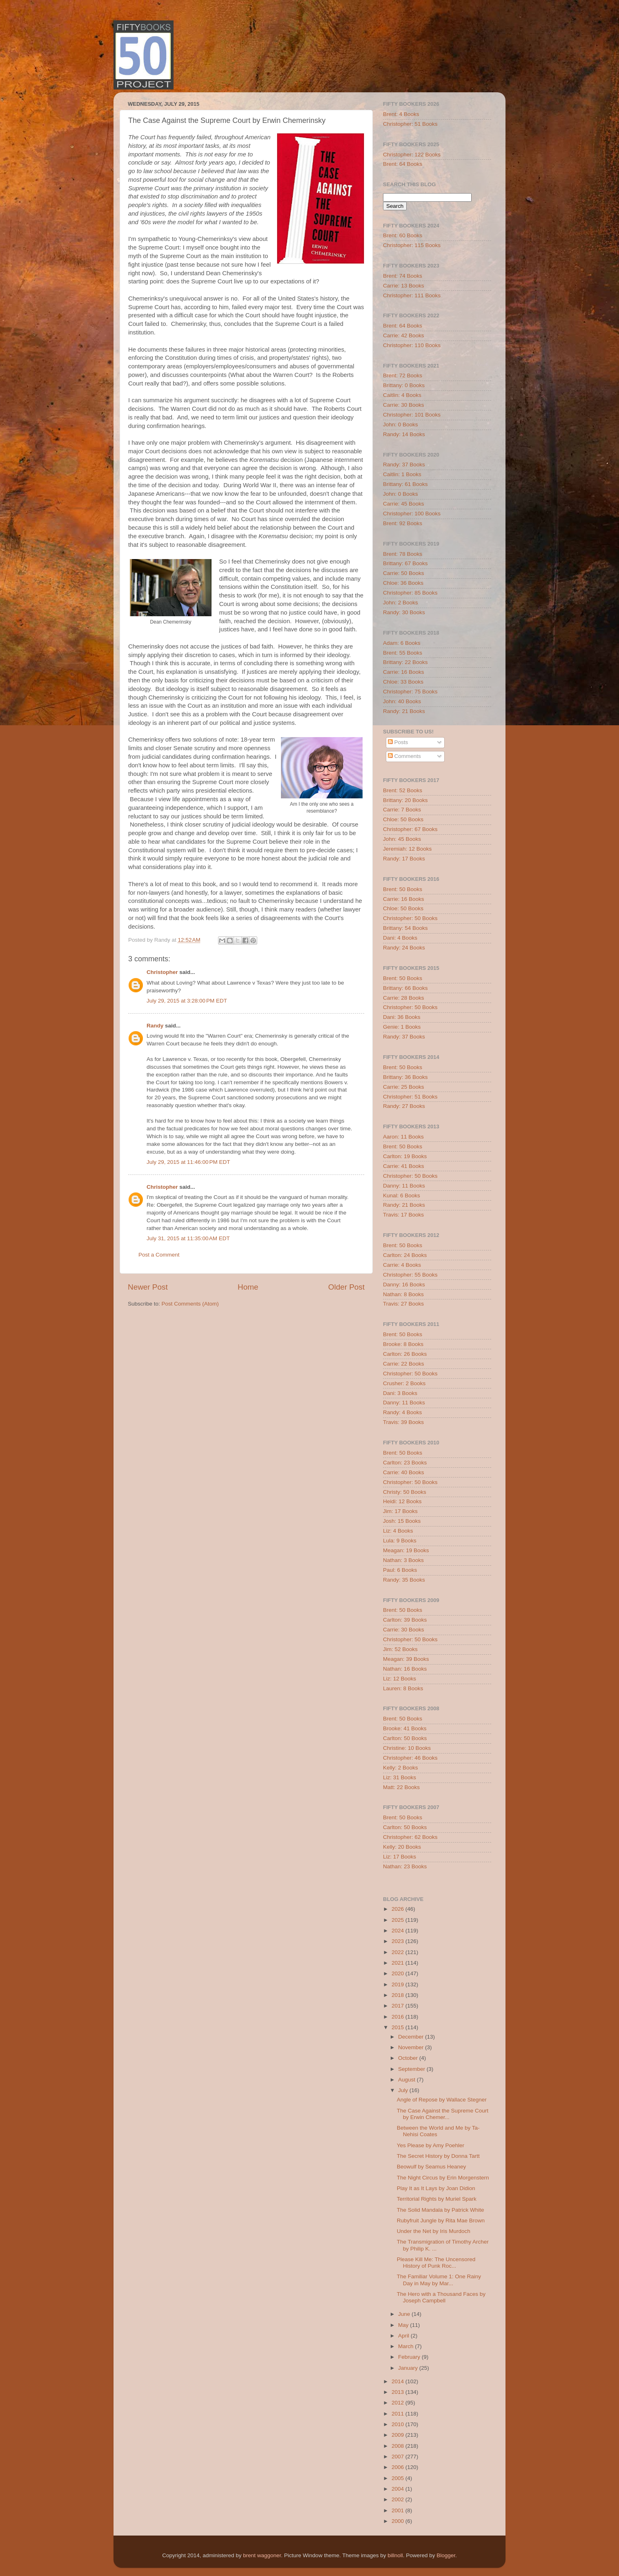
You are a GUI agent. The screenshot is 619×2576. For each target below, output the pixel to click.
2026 (398, 1909)
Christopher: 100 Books (412, 513)
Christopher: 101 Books (412, 415)
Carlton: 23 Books (405, 1463)
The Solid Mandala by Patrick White (440, 2210)
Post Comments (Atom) (190, 1304)
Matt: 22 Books (401, 1787)
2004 (398, 2489)
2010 (398, 2424)
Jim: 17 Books (400, 1511)
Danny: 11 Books (404, 1186)
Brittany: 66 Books (405, 988)
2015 (398, 2027)
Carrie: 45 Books (403, 504)
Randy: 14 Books (404, 434)
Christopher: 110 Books (412, 345)
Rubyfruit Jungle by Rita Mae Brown (441, 2220)
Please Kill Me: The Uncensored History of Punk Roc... (436, 2262)
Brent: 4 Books (401, 114)
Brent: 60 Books (402, 235)
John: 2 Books (400, 602)
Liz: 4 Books (398, 1531)
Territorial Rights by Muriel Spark (436, 2199)
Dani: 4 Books (400, 938)
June (405, 2314)
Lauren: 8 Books (403, 1688)
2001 (398, 2510)
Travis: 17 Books (403, 1215)
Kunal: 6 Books (401, 1195)
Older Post (346, 1287)
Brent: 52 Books (402, 790)
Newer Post (148, 1287)
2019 (398, 1984)
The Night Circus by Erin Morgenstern (443, 2178)
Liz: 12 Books (399, 1679)
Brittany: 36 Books (405, 1077)
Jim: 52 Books (400, 1649)
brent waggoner (262, 2555)
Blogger (445, 2555)
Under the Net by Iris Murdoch (433, 2231)
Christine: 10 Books (407, 1748)
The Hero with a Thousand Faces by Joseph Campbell (441, 2297)
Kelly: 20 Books (402, 1847)
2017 (398, 2006)
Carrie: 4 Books (402, 1265)
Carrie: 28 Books (403, 998)
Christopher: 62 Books (410, 1837)
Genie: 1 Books (402, 1027)
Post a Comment (159, 1255)
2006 (398, 2467)
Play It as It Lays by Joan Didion (436, 2188)
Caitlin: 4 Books (402, 395)
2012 (398, 2403)
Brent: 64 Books (402, 164)
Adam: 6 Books (402, 643)
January (408, 2368)
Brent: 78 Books (402, 554)
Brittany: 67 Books (405, 563)
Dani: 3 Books (400, 1393)
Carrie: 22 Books (403, 1364)
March (406, 2346)
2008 (398, 2446)
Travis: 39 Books (403, 1422)
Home (248, 1287)
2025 (398, 1920)
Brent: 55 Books (402, 653)
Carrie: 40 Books (403, 1472)
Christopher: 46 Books (410, 1758)
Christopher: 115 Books (412, 245)
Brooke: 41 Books (405, 1728)
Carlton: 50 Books (405, 1738)
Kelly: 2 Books (400, 1768)
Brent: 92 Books (402, 523)
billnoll (395, 2555)
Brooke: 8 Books (403, 1344)
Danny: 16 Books (404, 1284)
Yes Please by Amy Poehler (430, 2145)
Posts (398, 742)
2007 (398, 2456)
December (411, 2037)
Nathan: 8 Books (403, 1294)
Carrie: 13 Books (403, 286)
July (404, 2090)
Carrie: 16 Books (403, 672)
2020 (398, 1973)
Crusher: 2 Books (404, 1383)
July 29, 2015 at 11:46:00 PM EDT (188, 1162)
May (404, 2325)
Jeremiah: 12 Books (407, 849)
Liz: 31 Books (399, 1777)
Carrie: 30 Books (403, 405)
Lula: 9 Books (399, 1541)
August (407, 2080)
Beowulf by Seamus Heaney (431, 2167)
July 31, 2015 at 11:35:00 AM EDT (188, 1238)
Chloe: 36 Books (403, 583)
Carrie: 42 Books (403, 335)
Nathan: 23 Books (405, 1866)
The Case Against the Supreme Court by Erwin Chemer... (442, 2114)
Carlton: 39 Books (405, 1620)
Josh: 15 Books (402, 1521)
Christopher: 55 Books (410, 1275)
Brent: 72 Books (402, 375)
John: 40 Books (402, 701)
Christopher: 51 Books (410, 124)
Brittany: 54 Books (405, 928)
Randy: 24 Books (404, 948)
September (412, 2069)
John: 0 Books (400, 424)
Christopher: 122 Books (412, 155)
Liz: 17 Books (399, 1857)
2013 (398, 2392)
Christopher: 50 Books (410, 918)
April (404, 2336)
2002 (398, 2499)
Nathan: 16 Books (405, 1669)
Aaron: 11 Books (403, 1137)
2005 (398, 2478)
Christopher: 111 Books (412, 295)
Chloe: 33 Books (403, 682)
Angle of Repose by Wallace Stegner (442, 2100)
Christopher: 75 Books (410, 692)
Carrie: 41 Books (403, 1166)
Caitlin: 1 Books (402, 474)
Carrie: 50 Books (403, 573)
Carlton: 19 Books (405, 1156)
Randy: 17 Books (404, 859)
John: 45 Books (402, 839)
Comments (404, 756)
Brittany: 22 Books (405, 662)
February (410, 2357)
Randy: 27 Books (404, 1106)
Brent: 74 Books (402, 276)
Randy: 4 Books (402, 1412)
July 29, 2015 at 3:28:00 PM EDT (187, 1001)
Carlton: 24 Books (405, 1255)
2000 (398, 2521)
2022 (398, 1952)
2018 (398, 1995)
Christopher (162, 972)
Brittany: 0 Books (404, 385)
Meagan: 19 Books (406, 1550)
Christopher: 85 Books (410, 593)
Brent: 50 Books (402, 889)
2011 (398, 2414)
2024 (398, 1931)
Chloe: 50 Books (403, 819)
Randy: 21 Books (404, 711)
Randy (155, 1026)
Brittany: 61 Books (405, 484)
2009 (398, 2435)
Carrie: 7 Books (402, 810)
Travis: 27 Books (403, 1304)
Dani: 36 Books (402, 1017)
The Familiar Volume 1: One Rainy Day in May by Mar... (439, 2279)
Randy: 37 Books (404, 464)
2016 (398, 2017)
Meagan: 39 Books (406, 1659)
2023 (398, 1941)
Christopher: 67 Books (410, 829)
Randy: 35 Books (404, 1580)
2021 (398, 1963)
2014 (398, 2381)
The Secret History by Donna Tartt (438, 2156)
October (408, 2058)
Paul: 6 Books (400, 1570)
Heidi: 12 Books (402, 1501)
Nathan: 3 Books (403, 1560)
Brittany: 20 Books (405, 800)
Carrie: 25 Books (403, 1087)
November (411, 2047)
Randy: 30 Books (404, 612)
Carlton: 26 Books (405, 1354)
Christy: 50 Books (404, 1492)
